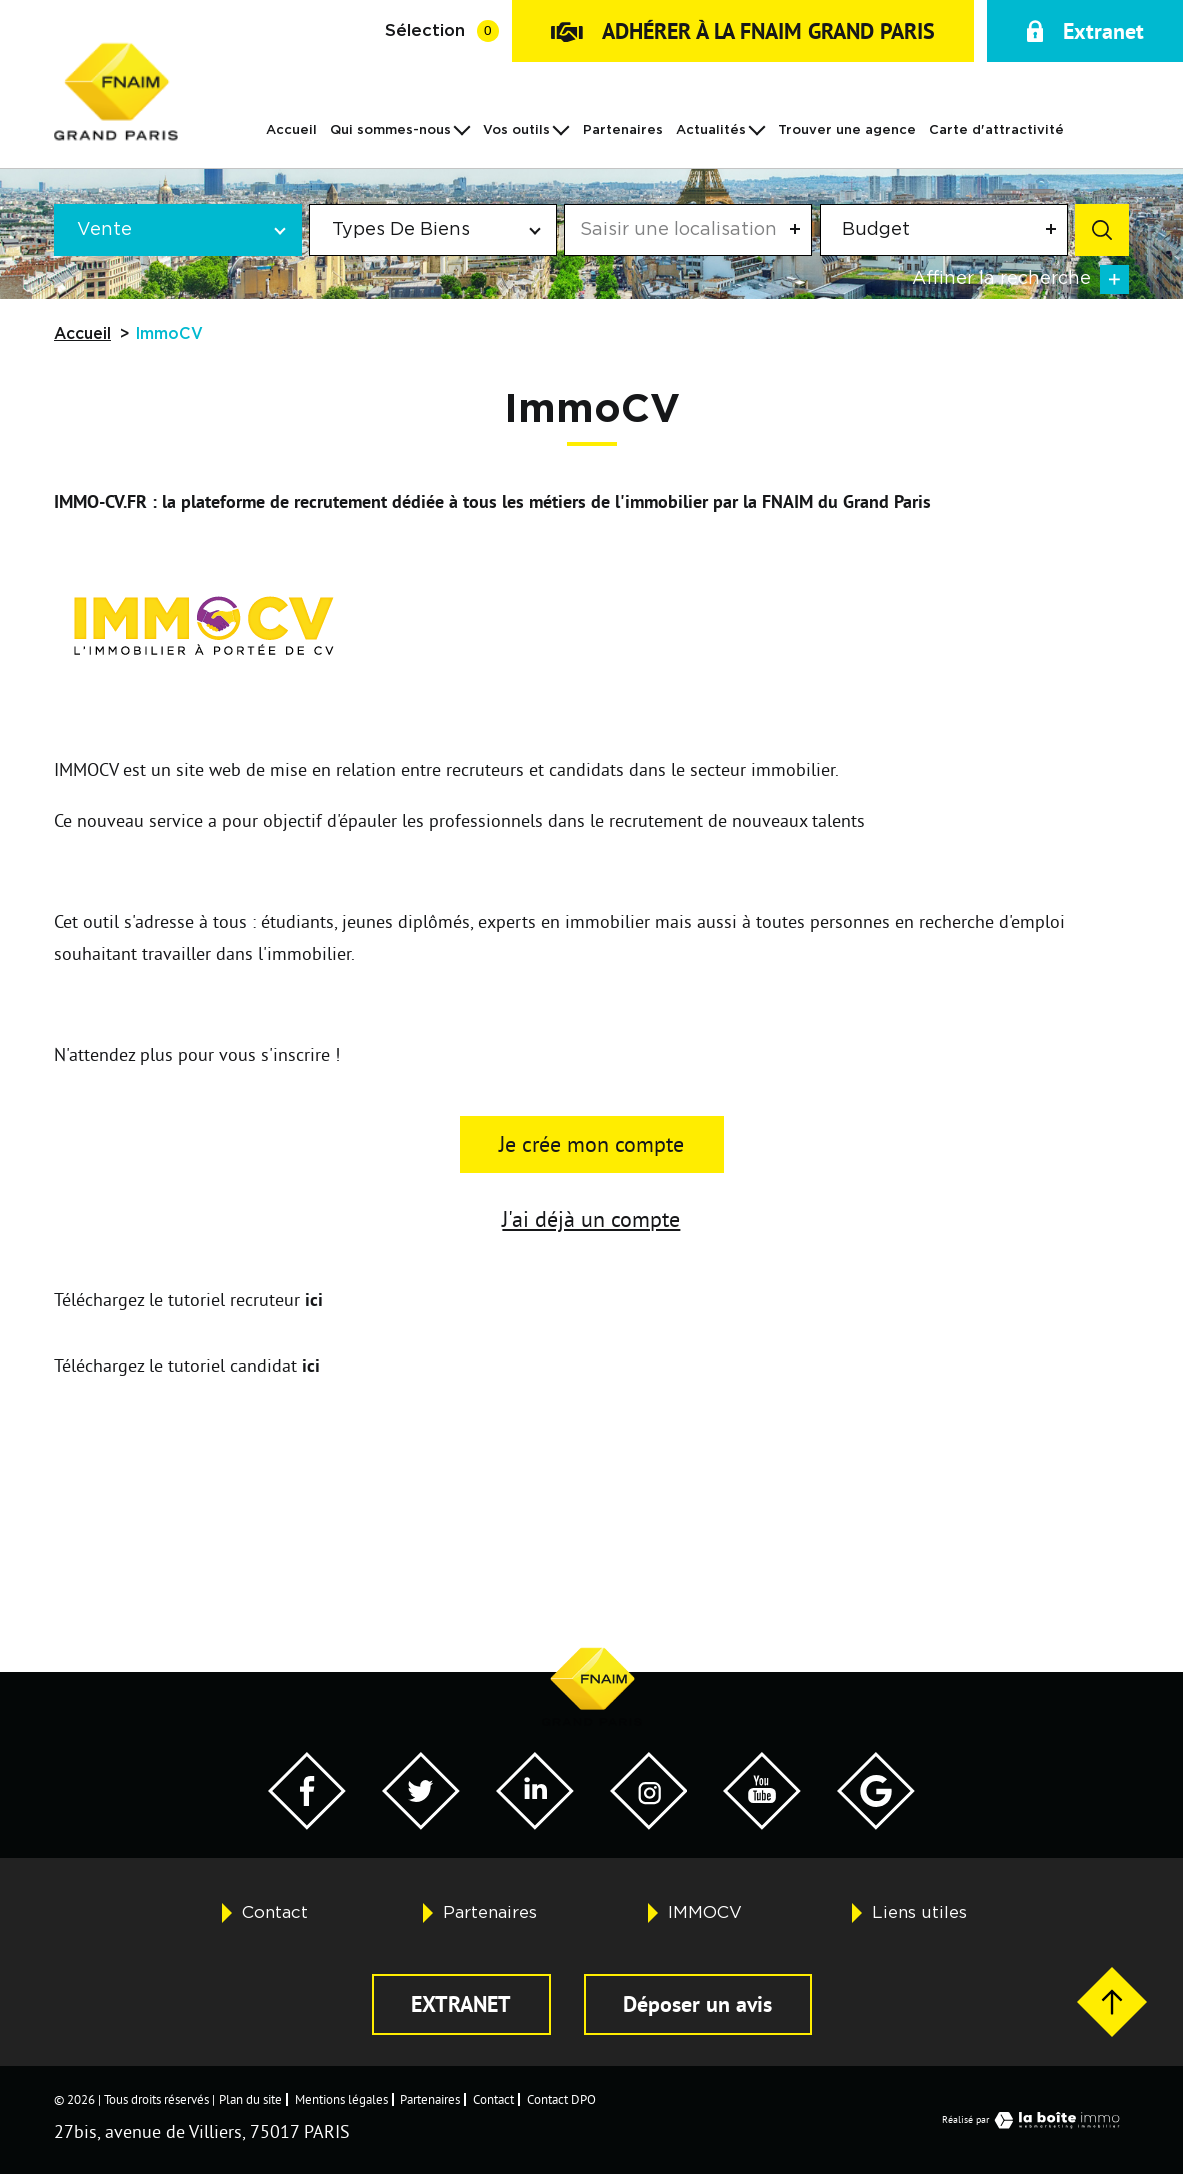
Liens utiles (919, 1912)
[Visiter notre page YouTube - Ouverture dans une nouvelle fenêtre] (762, 1823)
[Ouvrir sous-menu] (462, 129)
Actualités (711, 130)
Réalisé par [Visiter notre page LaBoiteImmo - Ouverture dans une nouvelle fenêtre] (1035, 2120)
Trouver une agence (847, 130)
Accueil (291, 130)
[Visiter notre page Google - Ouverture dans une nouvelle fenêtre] (876, 1823)
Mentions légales (341, 2099)
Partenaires (623, 130)
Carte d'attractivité (996, 130)
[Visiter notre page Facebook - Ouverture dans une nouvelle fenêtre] (307, 1823)
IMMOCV (705, 1912)
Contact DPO (561, 2099)
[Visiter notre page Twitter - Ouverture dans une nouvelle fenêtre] (421, 1823)
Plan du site (250, 2099)
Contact (275, 1912)
